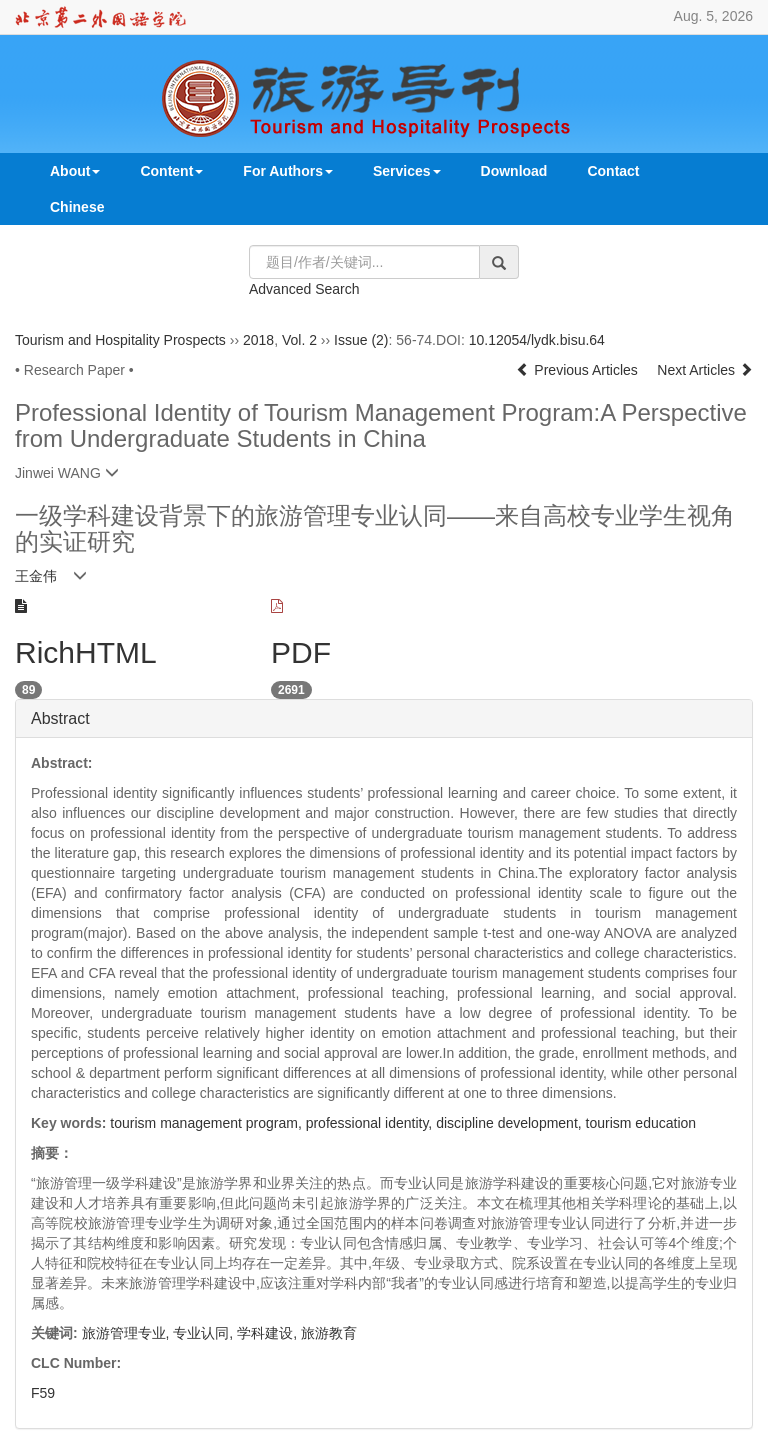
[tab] (384, 719)
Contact (613, 171)
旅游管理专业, (128, 1333)
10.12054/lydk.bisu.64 (537, 340)
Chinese (77, 207)
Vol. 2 (299, 340)
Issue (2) (361, 340)
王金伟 (36, 576)
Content (171, 171)
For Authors (288, 171)
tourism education (641, 1123)
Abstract (60, 718)
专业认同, (205, 1333)
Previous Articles (578, 370)
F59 (43, 1393)
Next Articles (705, 370)
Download (514, 171)
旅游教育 (329, 1333)
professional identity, (371, 1123)
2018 (258, 340)
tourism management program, (207, 1123)
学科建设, (269, 1333)
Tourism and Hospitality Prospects (120, 340)
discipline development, (510, 1123)
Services (407, 171)
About (75, 171)
